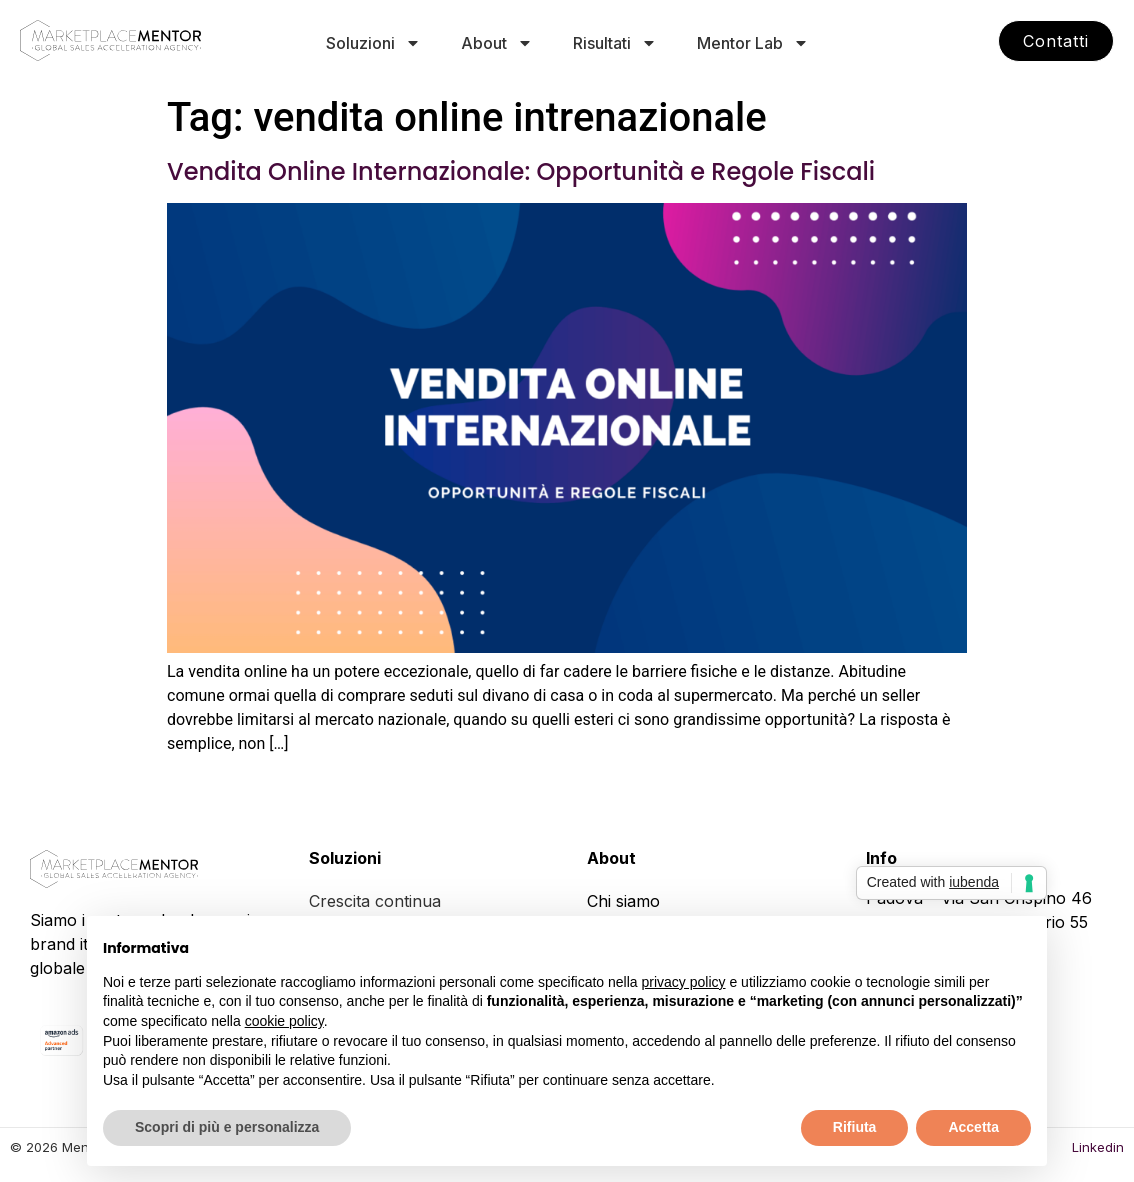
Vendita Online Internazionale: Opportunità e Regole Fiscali (521, 171)
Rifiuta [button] (855, 1127)
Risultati (615, 43)
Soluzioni (373, 43)
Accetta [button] (973, 1127)
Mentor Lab (753, 43)
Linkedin (1098, 1147)
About (497, 43)
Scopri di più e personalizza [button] (227, 1127)
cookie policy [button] (284, 1021)
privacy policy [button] (684, 982)
